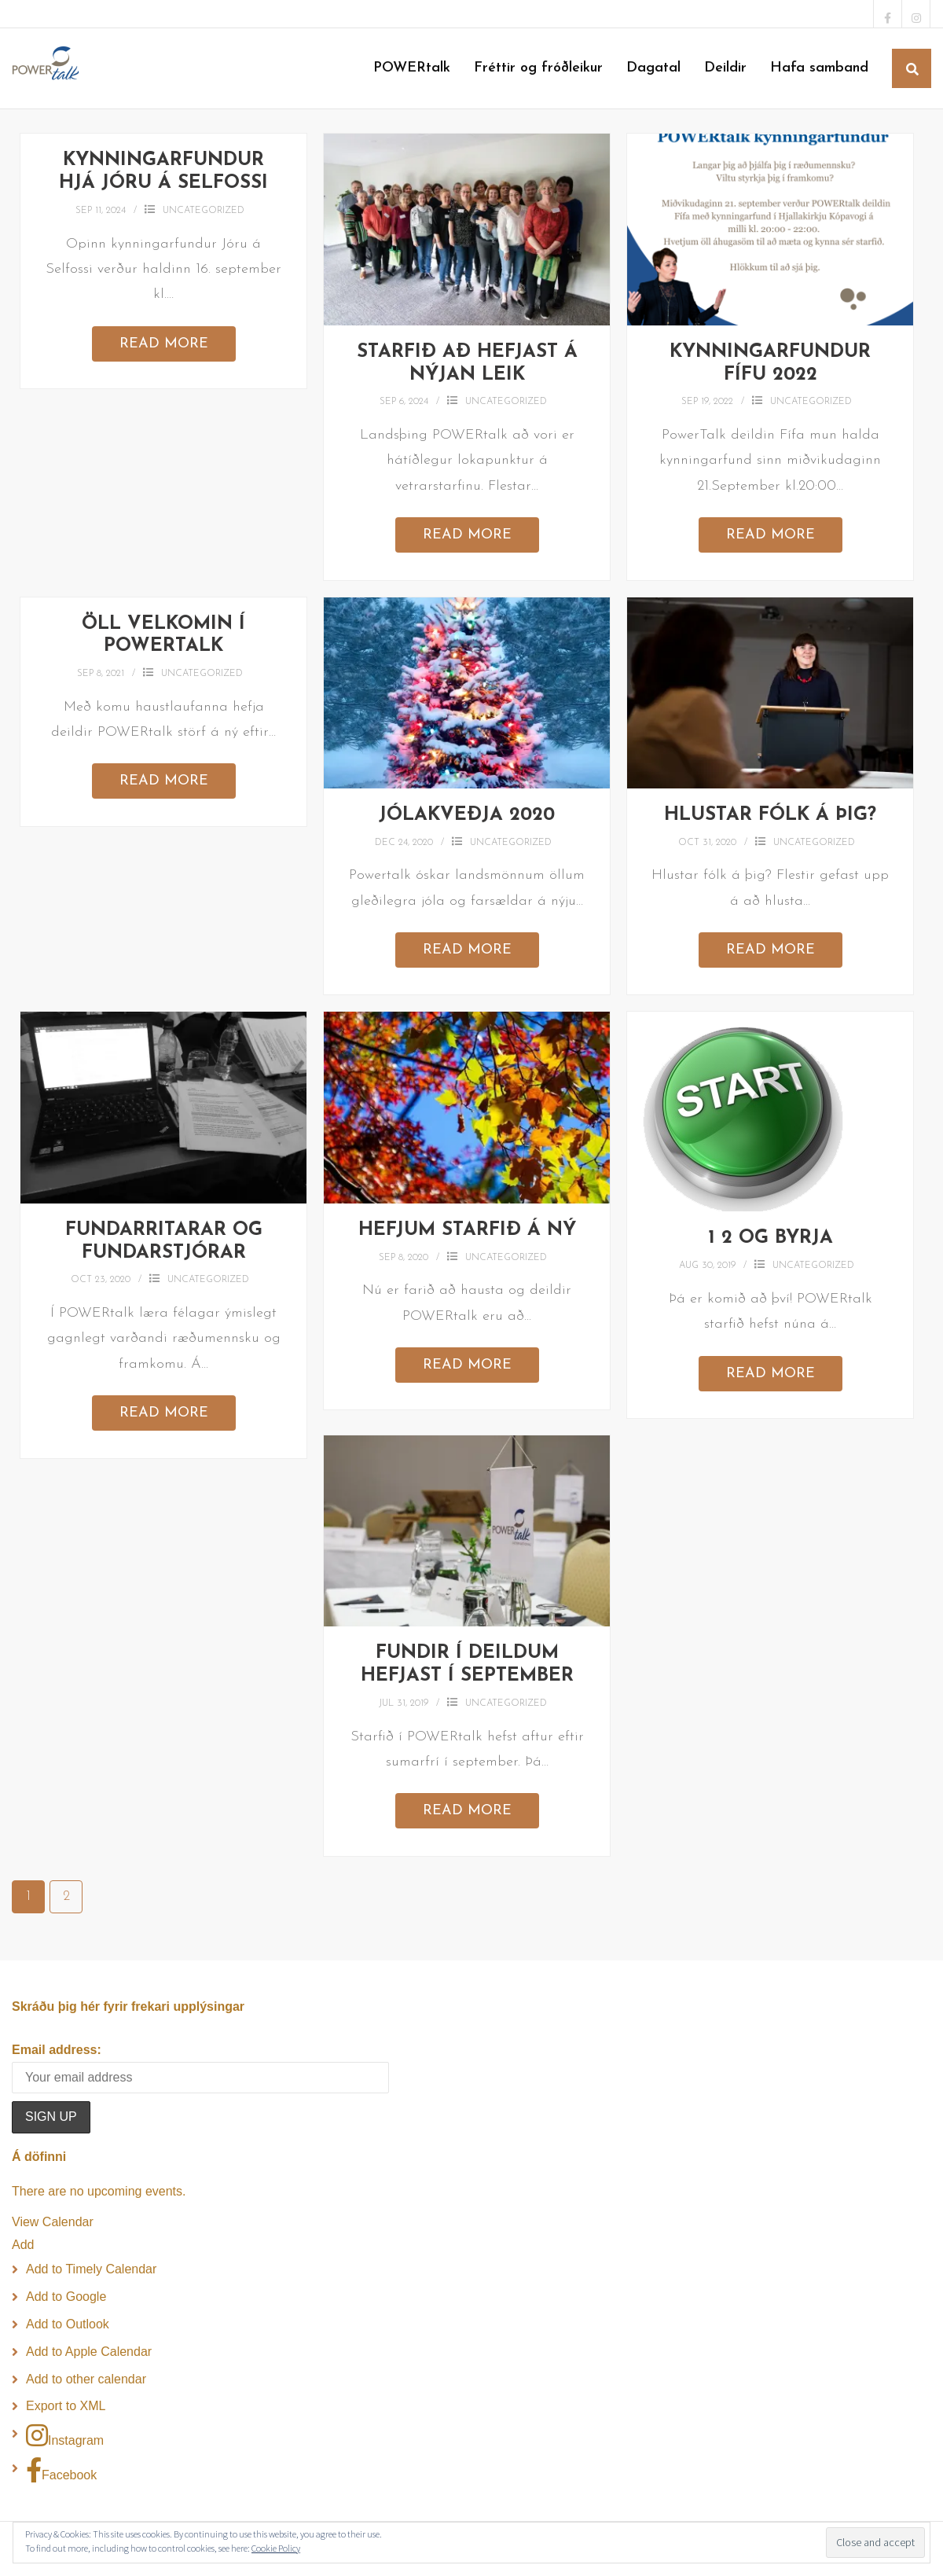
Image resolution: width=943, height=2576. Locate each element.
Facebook (61, 2469)
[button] (23, 2244)
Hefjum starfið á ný (467, 1230)
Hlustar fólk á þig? (770, 815)
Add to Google (66, 2296)
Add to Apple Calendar (89, 2351)
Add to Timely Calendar (91, 2269)
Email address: (56, 2049)
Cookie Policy (275, 2548)
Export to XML (65, 2405)
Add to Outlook (67, 2324)
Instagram (65, 2435)
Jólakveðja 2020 (467, 815)
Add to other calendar (86, 2379)
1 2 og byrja (770, 1238)
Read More (163, 343)
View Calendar (53, 2222)
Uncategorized (203, 210)
